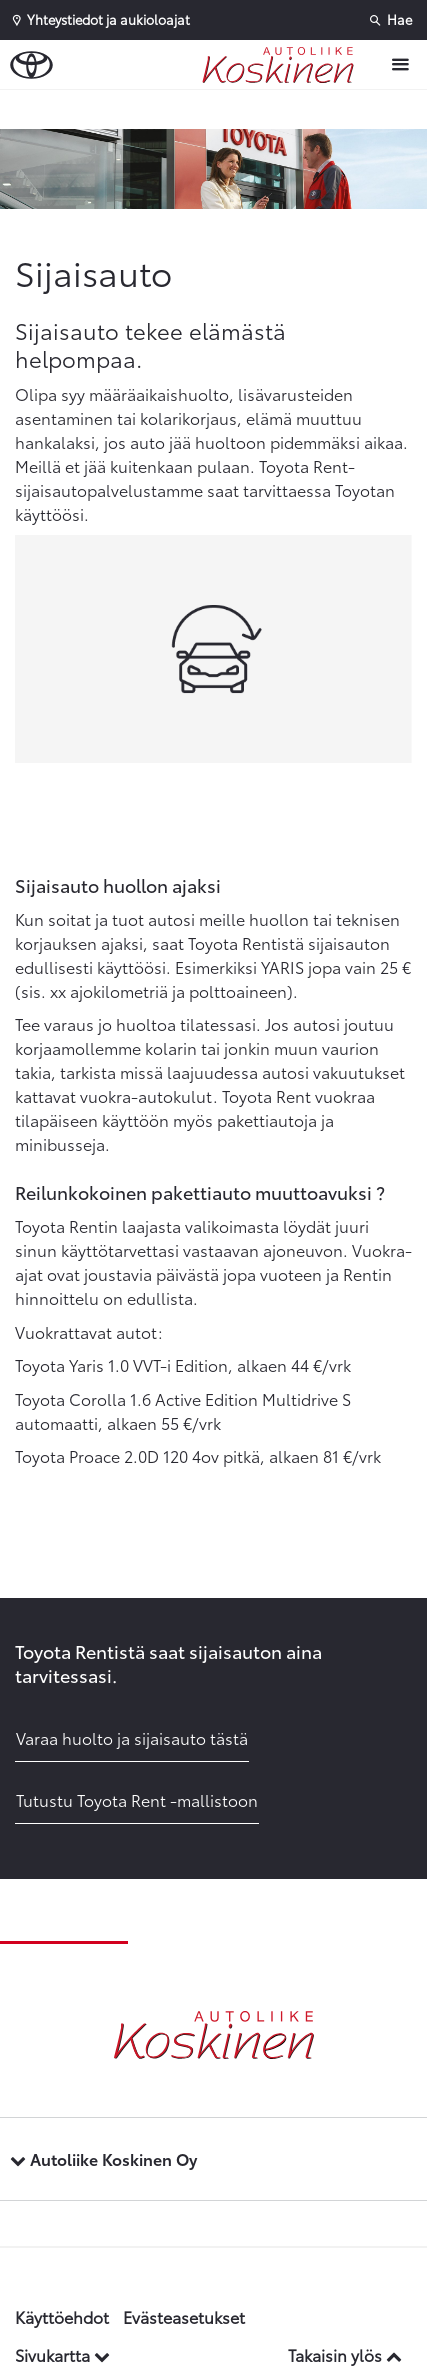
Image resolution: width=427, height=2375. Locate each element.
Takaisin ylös (345, 2354)
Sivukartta (62, 2354)
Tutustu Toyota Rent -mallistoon (137, 1799)
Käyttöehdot (62, 2316)
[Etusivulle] (283, 65)
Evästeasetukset (184, 2316)
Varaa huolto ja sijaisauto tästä (132, 1737)
